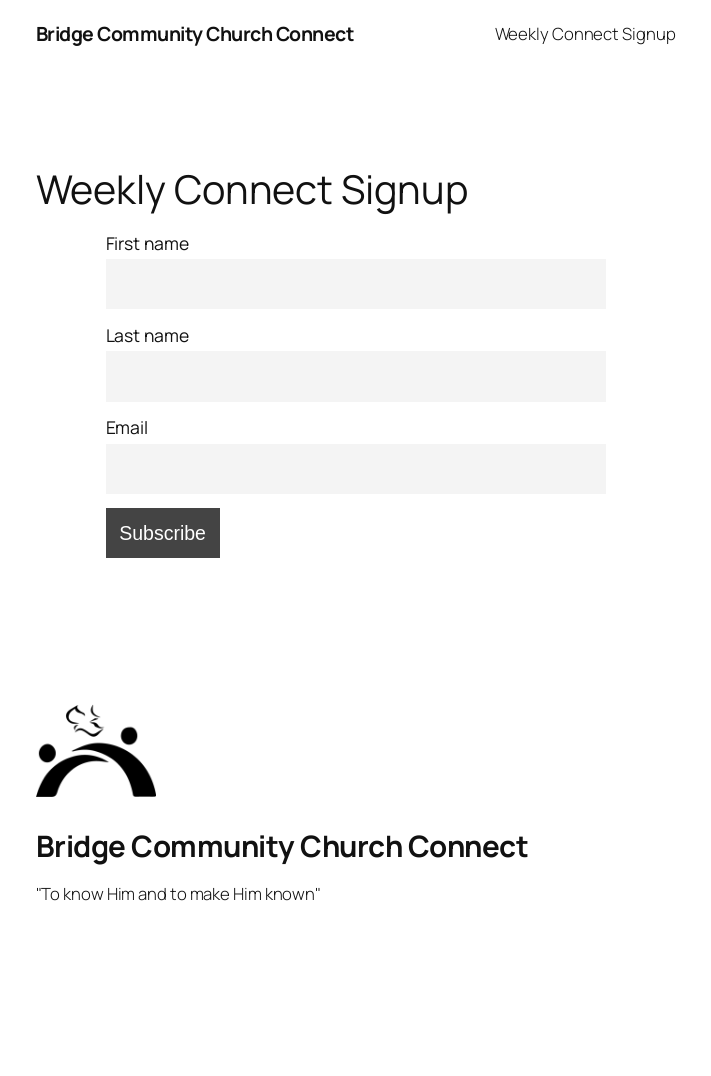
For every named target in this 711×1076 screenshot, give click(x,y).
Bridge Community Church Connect (195, 33)
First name (147, 243)
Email (127, 427)
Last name (147, 335)
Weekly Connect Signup (585, 33)
